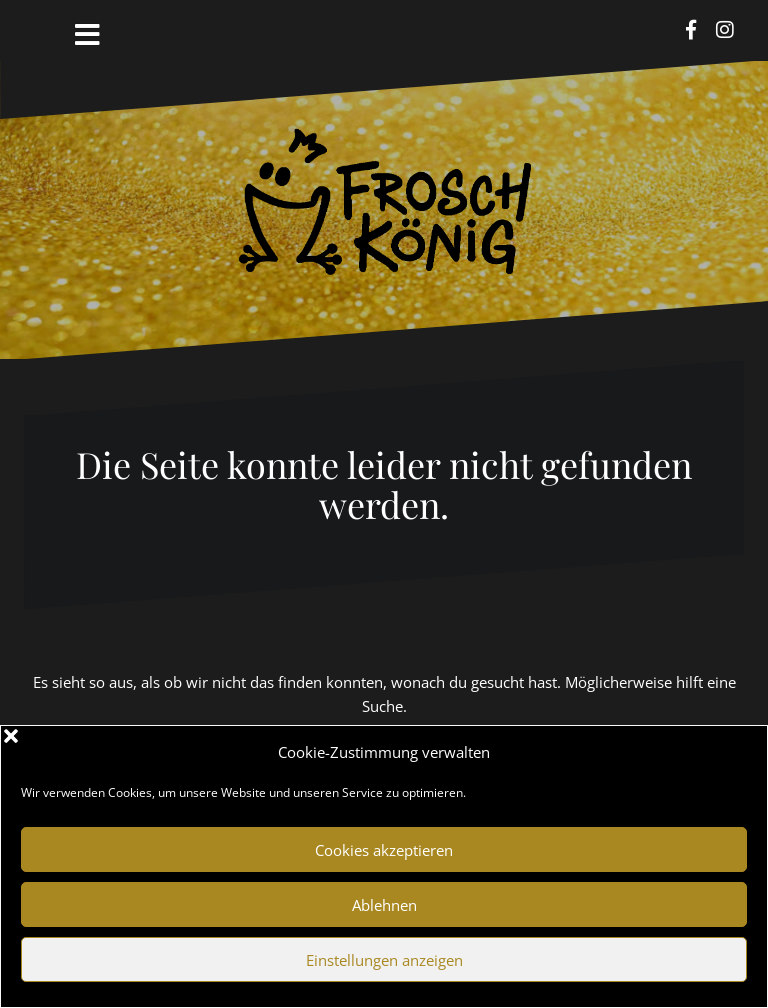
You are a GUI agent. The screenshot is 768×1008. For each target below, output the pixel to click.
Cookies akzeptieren (384, 850)
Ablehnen (384, 905)
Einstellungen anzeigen (384, 960)
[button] (737, 752)
